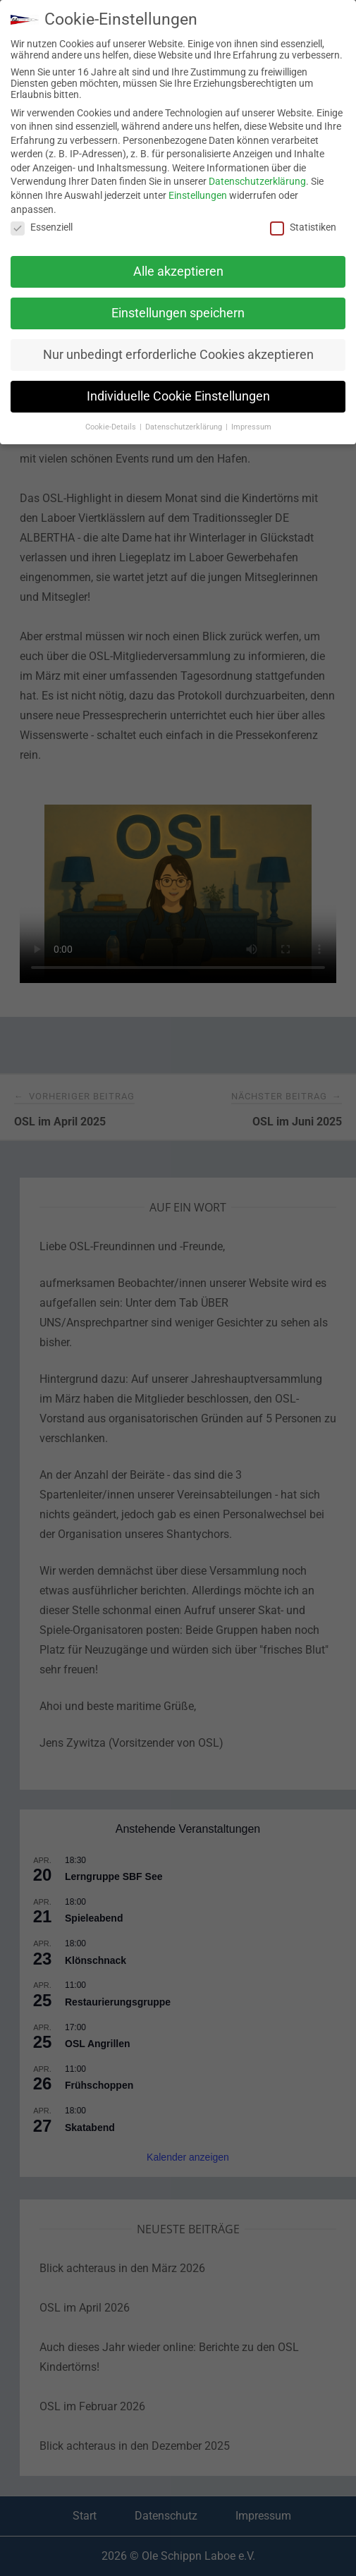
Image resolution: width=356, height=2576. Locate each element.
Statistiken (303, 227)
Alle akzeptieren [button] (178, 271)
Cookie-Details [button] (111, 427)
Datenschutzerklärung (257, 181)
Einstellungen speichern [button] (178, 313)
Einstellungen (197, 195)
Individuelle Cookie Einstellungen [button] (178, 396)
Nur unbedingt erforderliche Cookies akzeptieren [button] (178, 355)
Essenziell (42, 227)
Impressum (251, 427)
